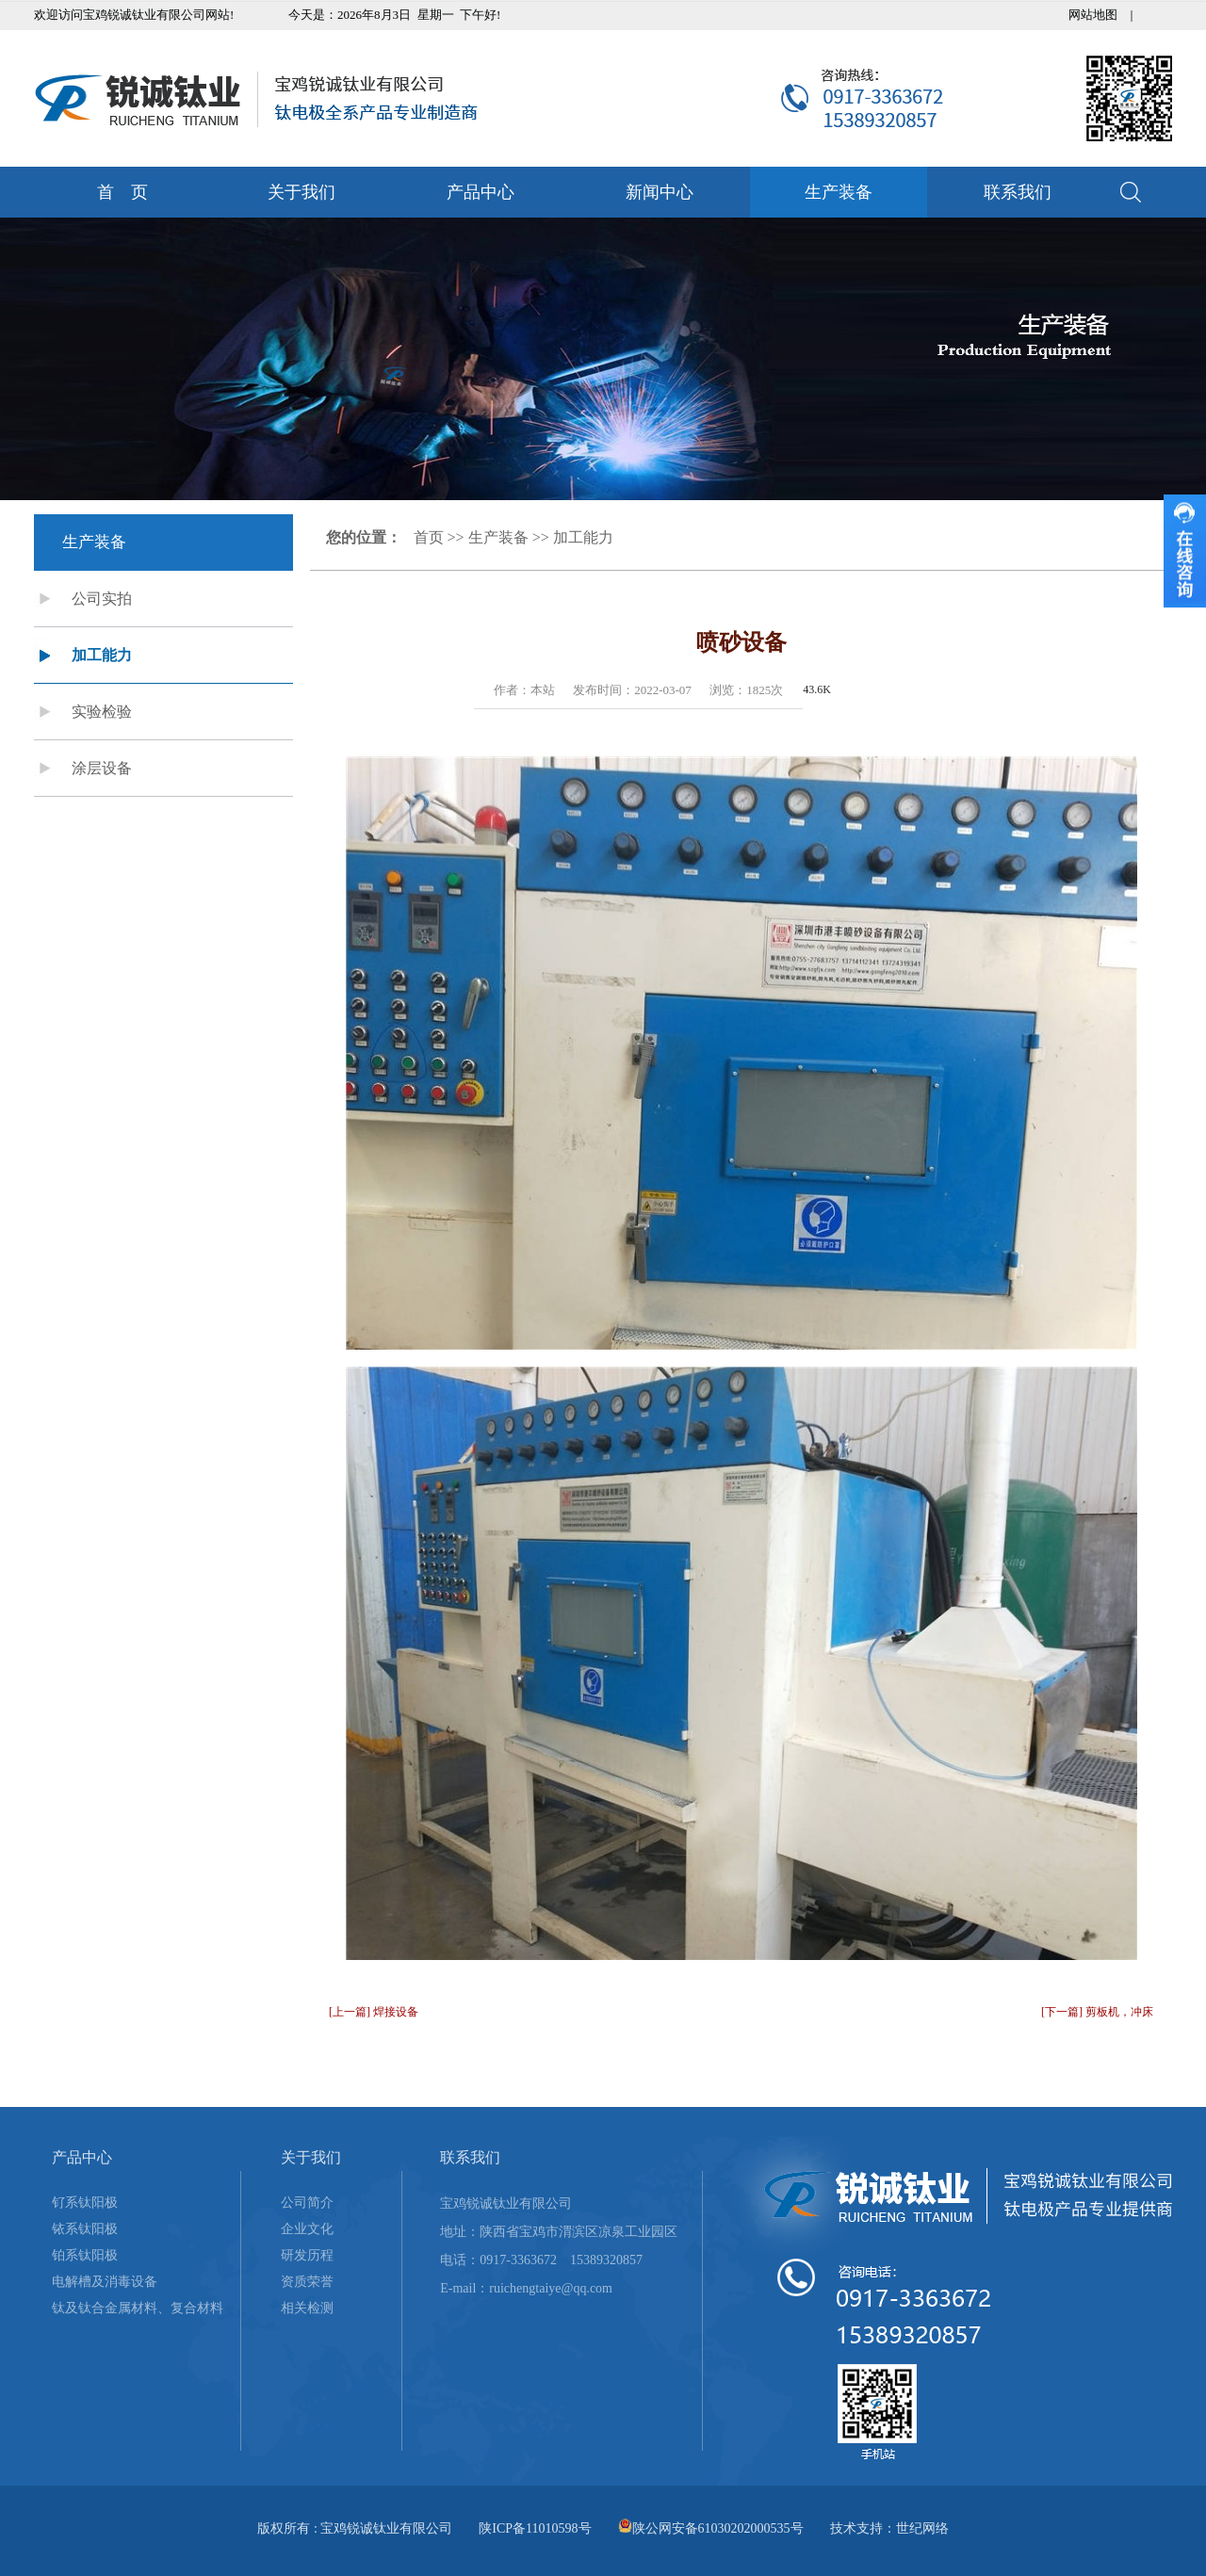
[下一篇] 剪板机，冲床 (1097, 2011)
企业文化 (307, 2229)
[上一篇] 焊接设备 (373, 2011)
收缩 (1185, 551)
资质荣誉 (307, 2282)
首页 (429, 537)
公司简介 (307, 2202)
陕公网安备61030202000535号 (718, 2528)
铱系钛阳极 (85, 2229)
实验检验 (102, 712)
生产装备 (838, 192)
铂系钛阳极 (85, 2255)
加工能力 (102, 655)
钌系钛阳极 (85, 2202)
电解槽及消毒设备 (104, 2282)
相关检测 (307, 2308)
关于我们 (301, 192)
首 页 (122, 192)
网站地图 (1092, 15)
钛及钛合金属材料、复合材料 (137, 2308)
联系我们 (1017, 192)
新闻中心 (659, 192)
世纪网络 (922, 2528)
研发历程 (307, 2255)
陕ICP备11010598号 (535, 2528)
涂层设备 (102, 768)
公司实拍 (102, 599)
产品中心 (480, 192)
